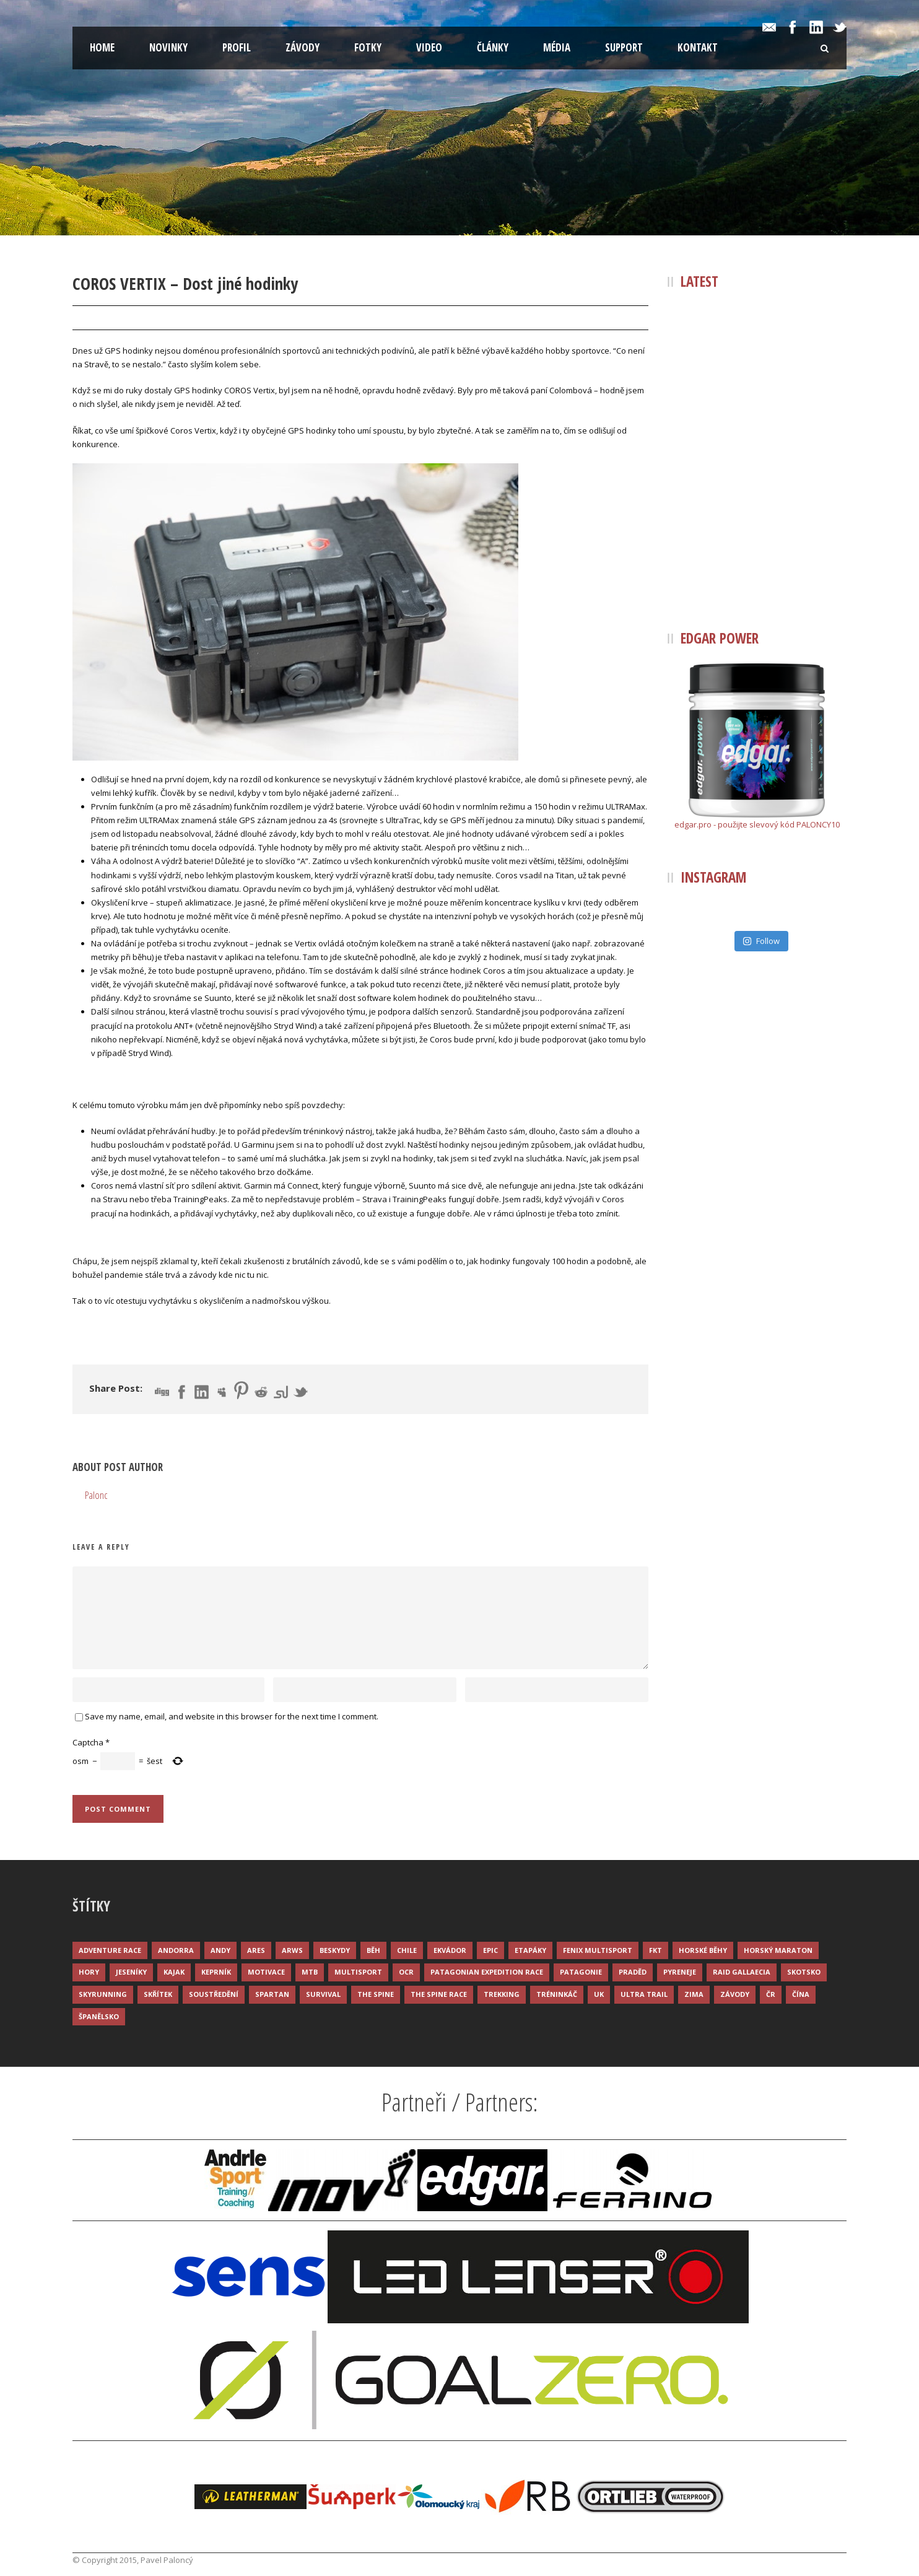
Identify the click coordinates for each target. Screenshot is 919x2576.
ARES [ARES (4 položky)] (256, 1950)
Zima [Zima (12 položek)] (693, 1994)
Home (102, 47)
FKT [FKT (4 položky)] (655, 1950)
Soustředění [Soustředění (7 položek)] (213, 1994)
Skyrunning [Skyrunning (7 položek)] (103, 1994)
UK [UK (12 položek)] (599, 1994)
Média (556, 47)
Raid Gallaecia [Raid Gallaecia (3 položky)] (741, 1971)
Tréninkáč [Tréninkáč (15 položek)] (556, 1994)
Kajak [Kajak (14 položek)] (174, 1971)
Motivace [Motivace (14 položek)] (266, 1971)
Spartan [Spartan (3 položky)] (272, 1994)
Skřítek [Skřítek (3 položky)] (158, 1994)
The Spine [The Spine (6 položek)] (375, 1994)
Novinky (168, 47)
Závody (302, 47)
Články (492, 47)
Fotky (367, 47)
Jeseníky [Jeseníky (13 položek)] (131, 1971)
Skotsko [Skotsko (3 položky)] (804, 1971)
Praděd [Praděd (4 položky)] (633, 1971)
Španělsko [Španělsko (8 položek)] (99, 2016)
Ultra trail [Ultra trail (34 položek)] (644, 1994)
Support (624, 47)
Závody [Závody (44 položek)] (734, 1994)
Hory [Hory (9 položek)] (89, 1971)
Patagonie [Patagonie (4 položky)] (581, 1971)
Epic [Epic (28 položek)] (490, 1950)
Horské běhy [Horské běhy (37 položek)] (703, 1950)
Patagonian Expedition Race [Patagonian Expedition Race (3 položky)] (486, 1971)
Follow (761, 940)
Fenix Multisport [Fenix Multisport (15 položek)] (597, 1950)
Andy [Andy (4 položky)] (220, 1950)
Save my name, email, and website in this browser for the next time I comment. (231, 1716)
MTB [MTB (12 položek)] (310, 1971)
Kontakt (697, 47)
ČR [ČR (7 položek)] (770, 1994)
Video (429, 47)
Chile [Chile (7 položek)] (407, 1950)
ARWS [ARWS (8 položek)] (292, 1950)
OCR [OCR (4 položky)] (406, 1971)
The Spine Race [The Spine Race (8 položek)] (439, 1994)
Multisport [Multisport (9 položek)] (358, 1971)
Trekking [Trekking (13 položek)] (502, 1994)
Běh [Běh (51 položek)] (373, 1950)
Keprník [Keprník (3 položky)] (216, 1971)
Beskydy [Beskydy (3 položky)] (335, 1950)
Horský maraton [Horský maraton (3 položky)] (778, 1950)
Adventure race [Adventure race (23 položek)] (110, 1950)
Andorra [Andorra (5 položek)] (176, 1950)
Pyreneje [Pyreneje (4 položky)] (679, 1971)
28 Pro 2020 (108, 318)
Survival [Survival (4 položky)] (323, 1994)
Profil (236, 47)
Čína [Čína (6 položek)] (800, 1994)
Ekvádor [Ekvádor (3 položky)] (449, 1950)
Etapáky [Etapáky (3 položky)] (530, 1950)
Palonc (167, 318)
